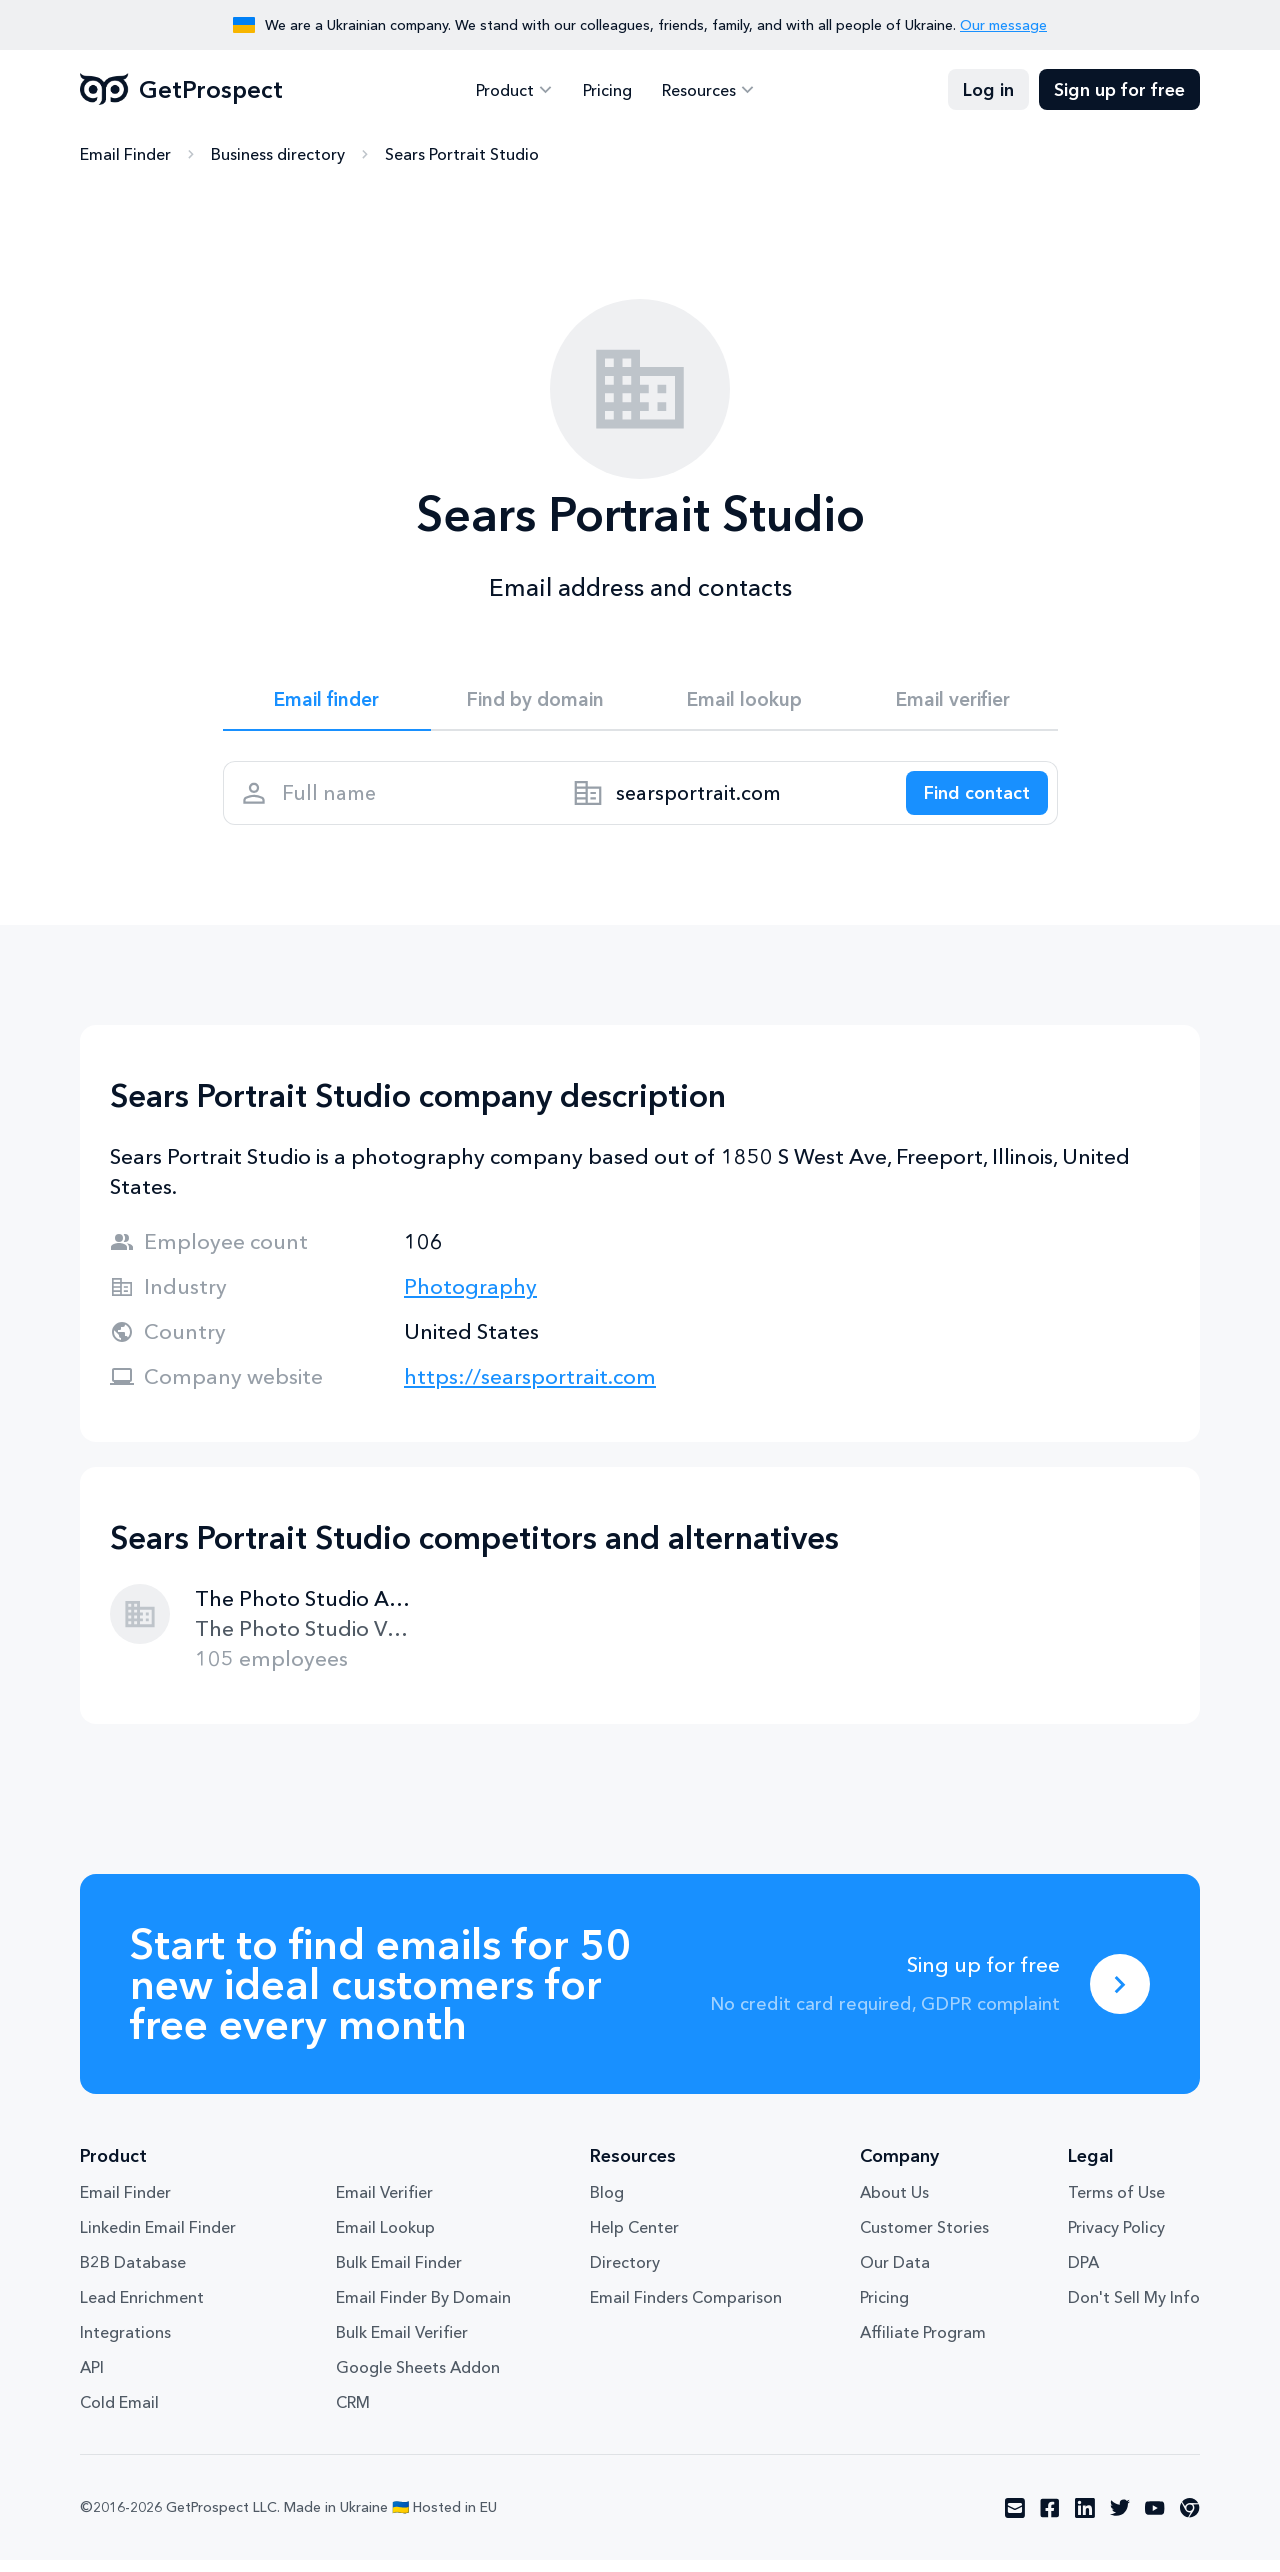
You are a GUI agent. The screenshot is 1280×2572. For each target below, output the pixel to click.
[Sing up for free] (1120, 1996)
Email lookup (744, 702)
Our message (1003, 25)
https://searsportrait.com (530, 1388)
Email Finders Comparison (686, 2309)
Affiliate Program (923, 2344)
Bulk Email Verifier (402, 2344)
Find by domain (536, 702)
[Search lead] (970, 801)
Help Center (634, 2239)
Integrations (125, 2344)
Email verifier (953, 702)
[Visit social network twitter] (1120, 2520)
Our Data (895, 2274)
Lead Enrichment (142, 2309)
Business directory (278, 155)
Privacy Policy (1116, 2239)
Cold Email (119, 2414)
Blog (607, 2204)
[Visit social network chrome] (1190, 2520)
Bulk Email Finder (399, 2274)
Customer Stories (924, 2239)
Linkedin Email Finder (158, 2239)
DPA (1083, 2274)
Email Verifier (384, 2204)
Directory (625, 2274)
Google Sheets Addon (418, 2379)
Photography (470, 1298)
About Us (894, 2204)
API (92, 2379)
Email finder (326, 702)
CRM (353, 2414)
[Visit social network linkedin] (1085, 2520)
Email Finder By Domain (423, 2309)
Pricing (607, 90)
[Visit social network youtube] (1155, 2520)
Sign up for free (1119, 90)
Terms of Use (1116, 2204)
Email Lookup (385, 2239)
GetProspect (181, 90)
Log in (988, 90)
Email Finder (125, 155)
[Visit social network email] (1015, 2520)
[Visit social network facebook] (1050, 2520)
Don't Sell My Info (1134, 2309)
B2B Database (133, 2274)
